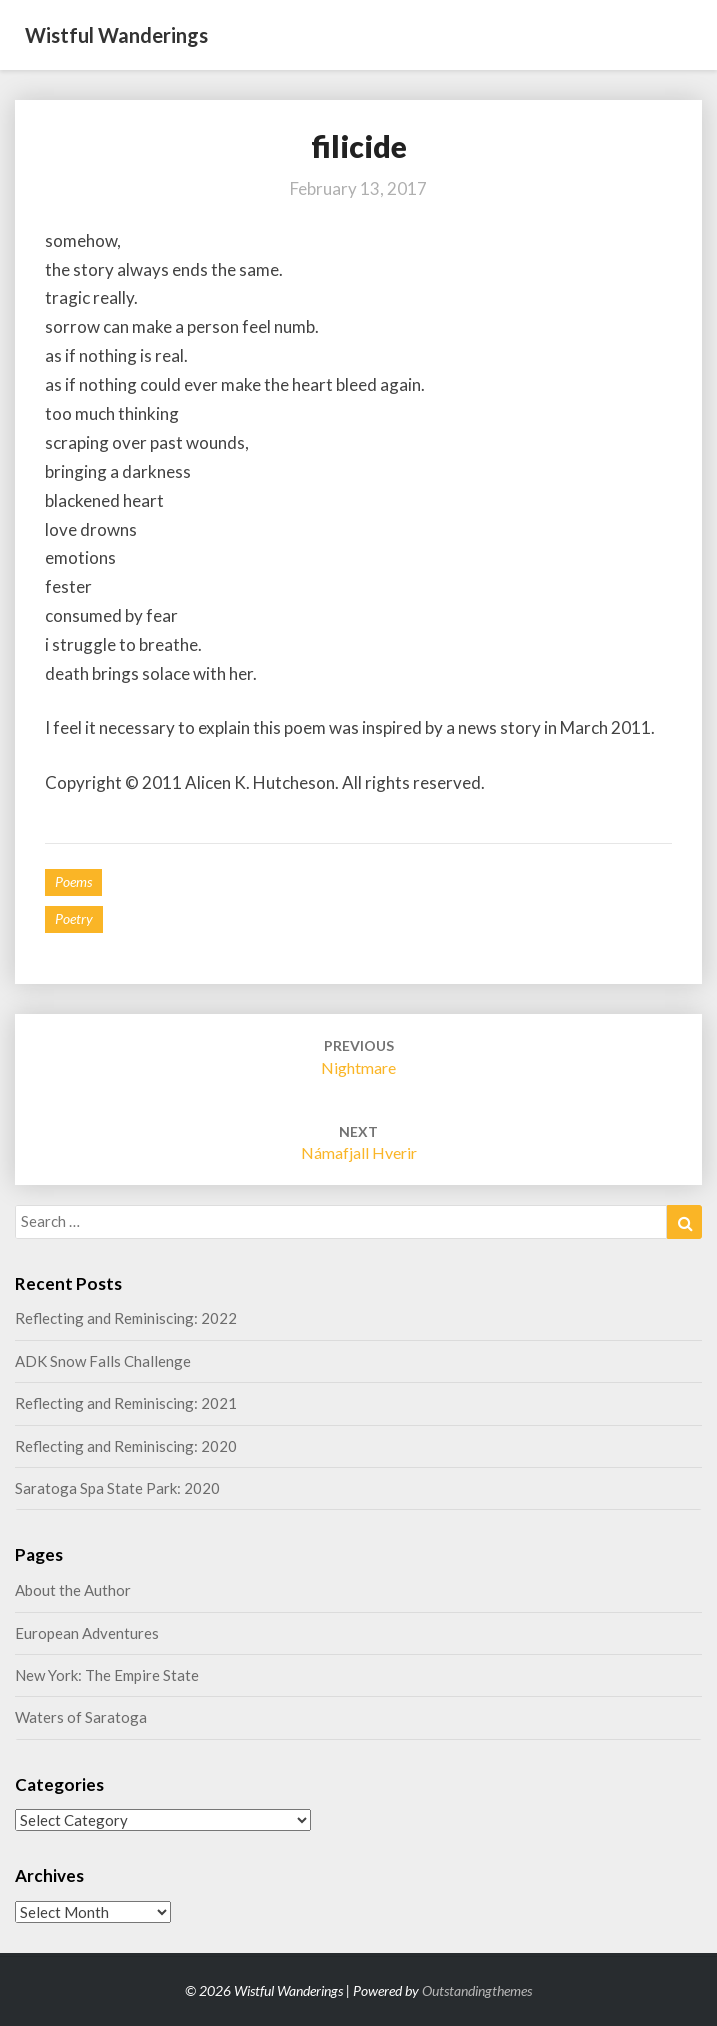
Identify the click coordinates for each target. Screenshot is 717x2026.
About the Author (73, 1590)
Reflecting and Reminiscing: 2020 (126, 1446)
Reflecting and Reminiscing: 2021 (126, 1403)
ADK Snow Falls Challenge (103, 1361)
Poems (73, 881)
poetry (74, 918)
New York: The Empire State (107, 1675)
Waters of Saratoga (81, 1717)
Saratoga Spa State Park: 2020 (117, 1488)
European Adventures (87, 1633)
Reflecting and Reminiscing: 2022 (126, 1318)
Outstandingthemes (477, 1990)
